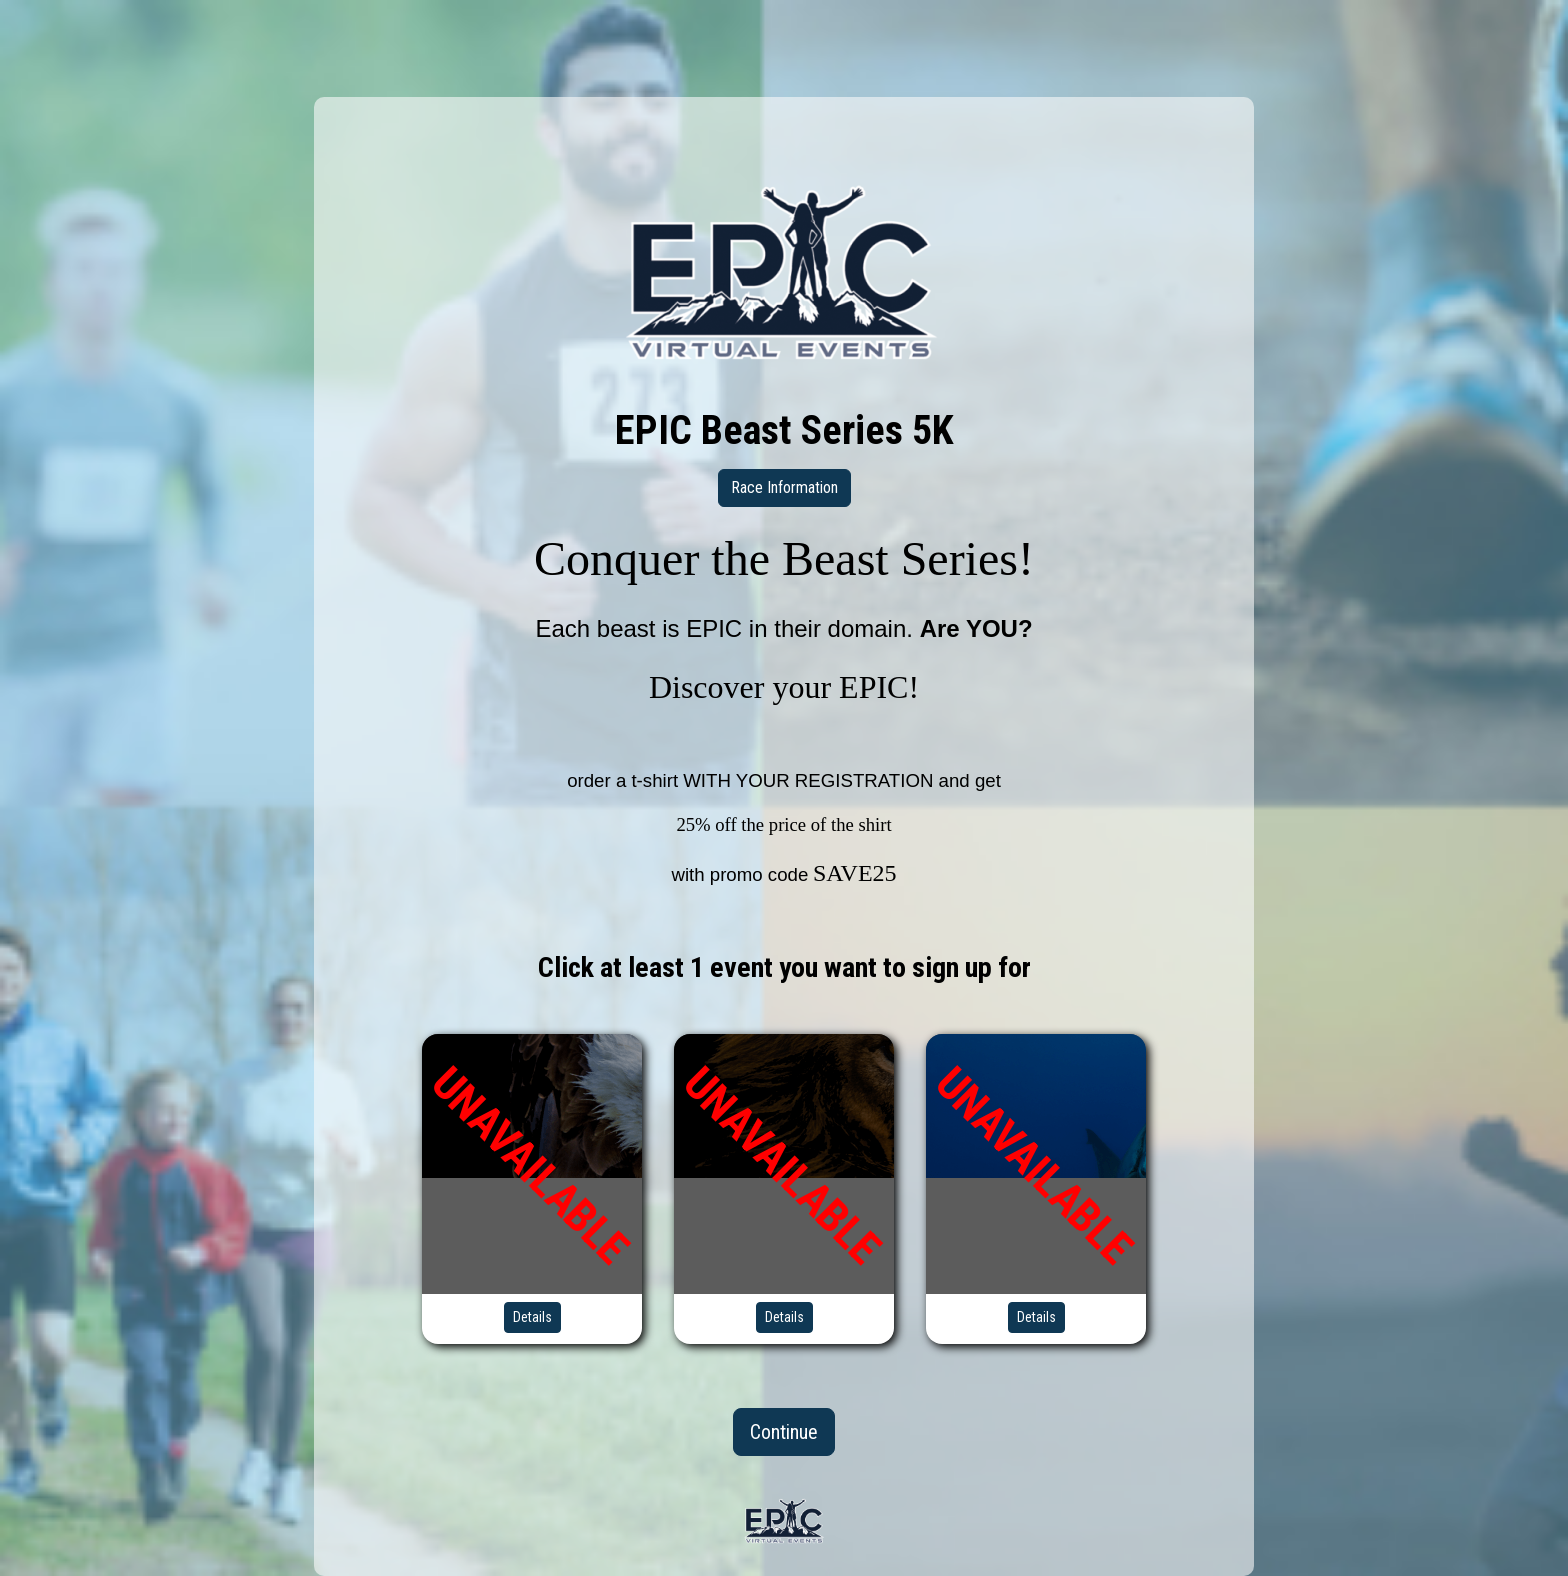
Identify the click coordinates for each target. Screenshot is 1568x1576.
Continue (784, 1432)
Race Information (784, 487)
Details (532, 1317)
